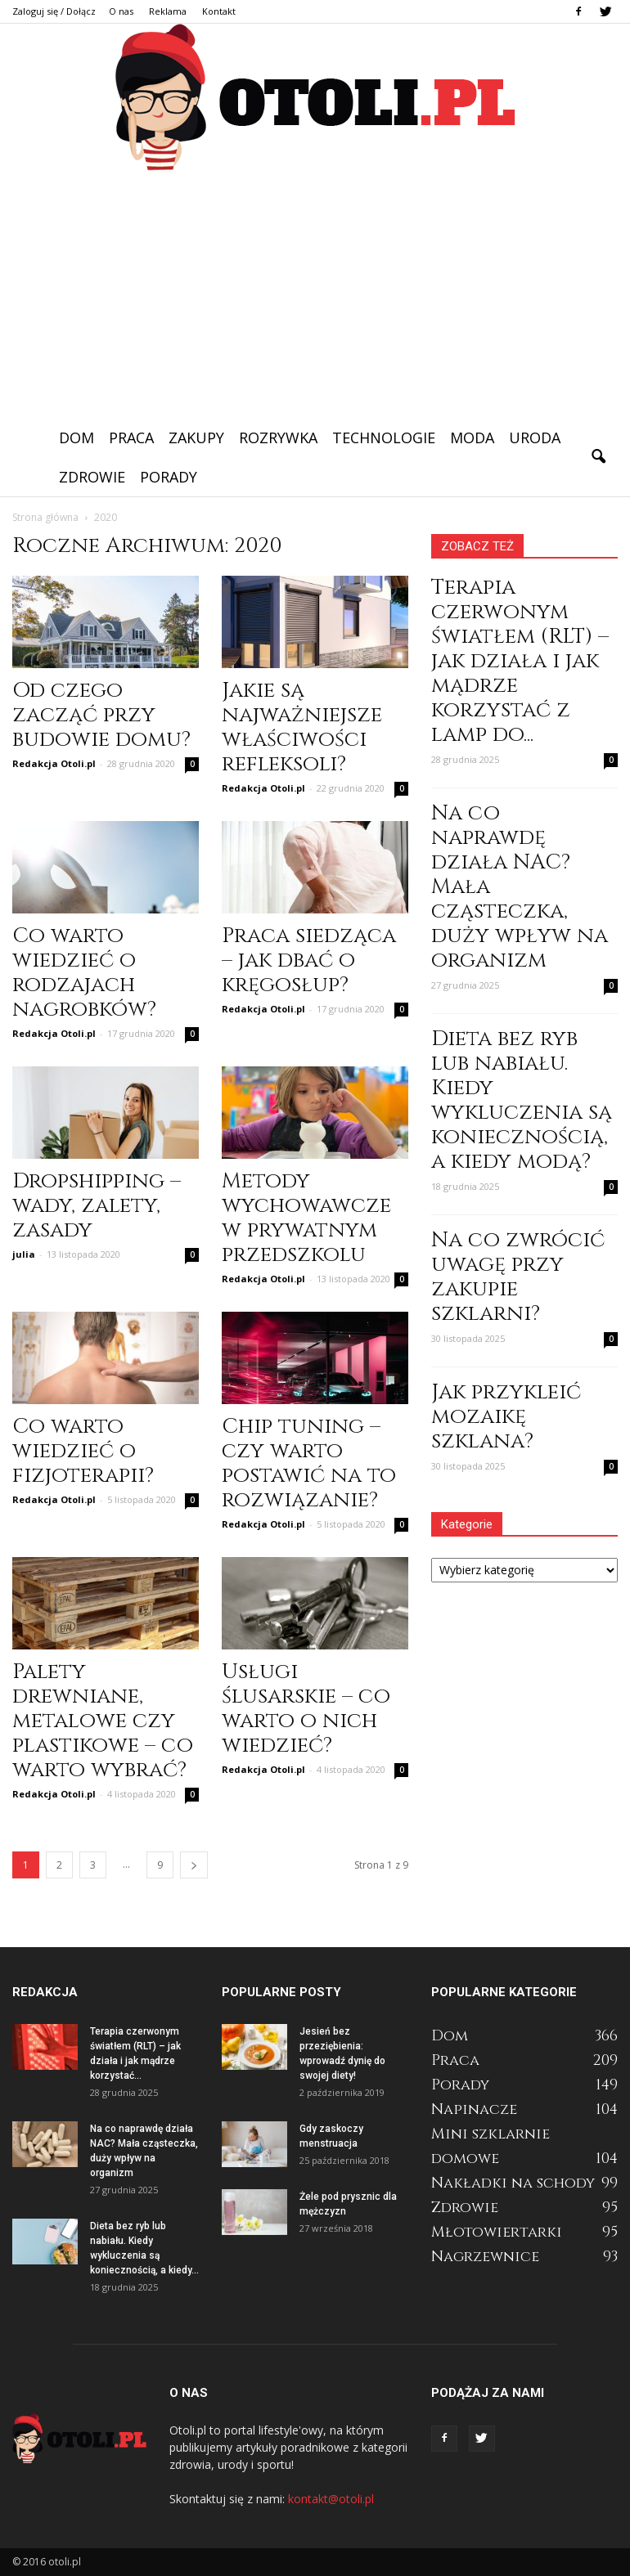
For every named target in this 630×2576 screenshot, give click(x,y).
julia (23, 1254)
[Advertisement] (315, 295)
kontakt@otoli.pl (331, 2498)
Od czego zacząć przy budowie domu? (101, 715)
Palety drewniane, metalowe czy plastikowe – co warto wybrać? (102, 1721)
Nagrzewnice (485, 2256)
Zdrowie (92, 477)
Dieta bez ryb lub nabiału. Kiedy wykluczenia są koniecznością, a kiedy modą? (521, 1100)
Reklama (168, 11)
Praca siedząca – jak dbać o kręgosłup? (309, 960)
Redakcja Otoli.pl (54, 763)
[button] (598, 457)
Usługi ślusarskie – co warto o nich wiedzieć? (306, 1709)
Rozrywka (278, 437)
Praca (131, 437)
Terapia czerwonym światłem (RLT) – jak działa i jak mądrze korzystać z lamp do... (520, 661)
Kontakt (219, 11)
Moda (472, 437)
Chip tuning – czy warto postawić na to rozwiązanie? (309, 1463)
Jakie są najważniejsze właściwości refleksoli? (302, 727)
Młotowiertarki (496, 2232)
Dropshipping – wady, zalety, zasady (96, 1206)
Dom (76, 437)
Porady (168, 477)
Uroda (534, 437)
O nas (121, 11)
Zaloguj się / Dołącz (54, 11)
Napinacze (474, 2109)
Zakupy (196, 437)
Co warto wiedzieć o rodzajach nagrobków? (84, 973)
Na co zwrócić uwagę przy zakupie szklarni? (518, 1277)
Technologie (383, 437)
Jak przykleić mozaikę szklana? (506, 1417)
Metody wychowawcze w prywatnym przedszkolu (306, 1218)
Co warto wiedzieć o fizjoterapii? (83, 1451)
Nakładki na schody (513, 2183)
